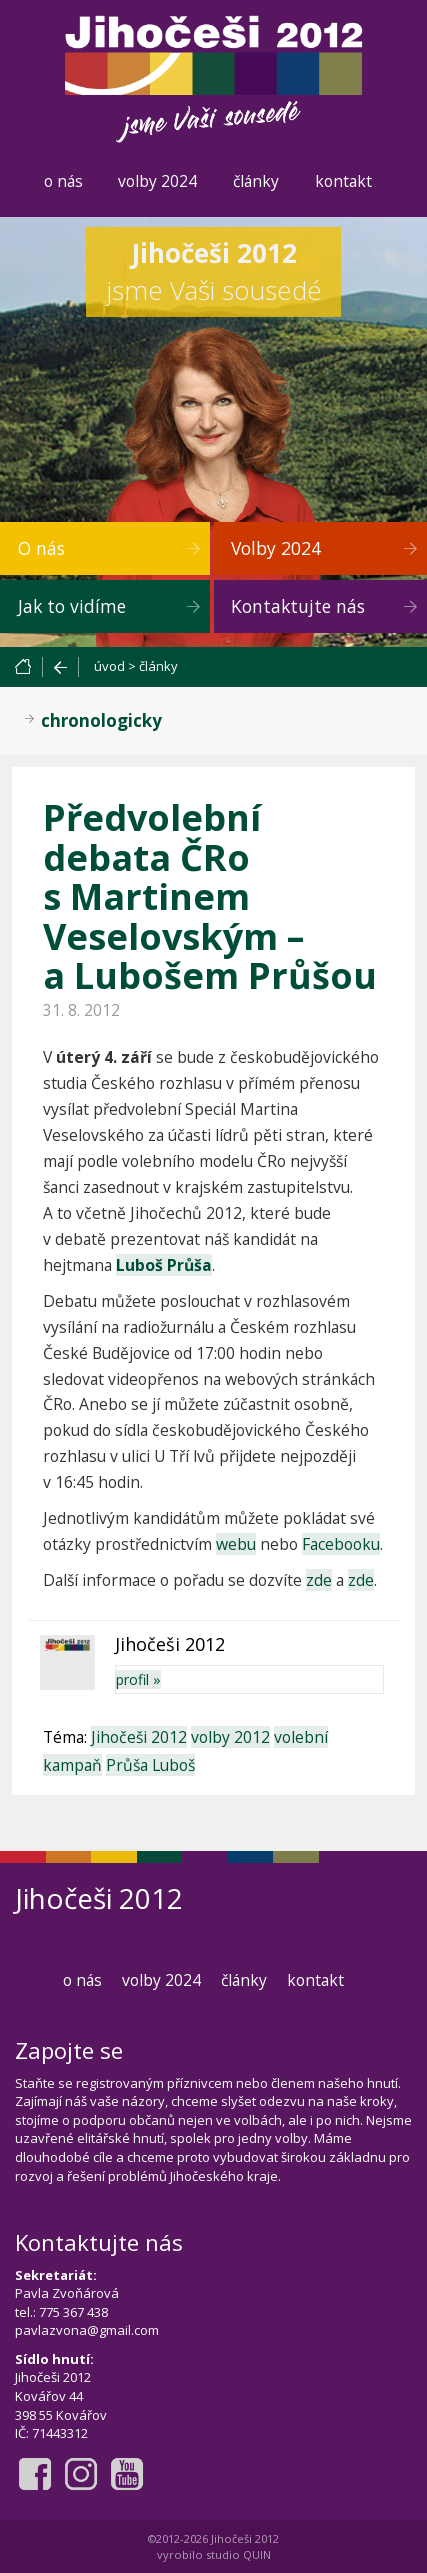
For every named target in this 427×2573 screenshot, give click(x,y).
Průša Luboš (150, 1765)
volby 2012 (230, 1737)
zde (319, 1580)
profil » (138, 1679)
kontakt (343, 181)
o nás (63, 181)
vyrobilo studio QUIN (214, 2554)
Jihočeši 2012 (139, 1737)
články (256, 181)
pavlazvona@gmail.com (87, 2330)
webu (236, 1544)
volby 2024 (157, 181)
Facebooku (341, 1544)
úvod (109, 666)
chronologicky (101, 720)
